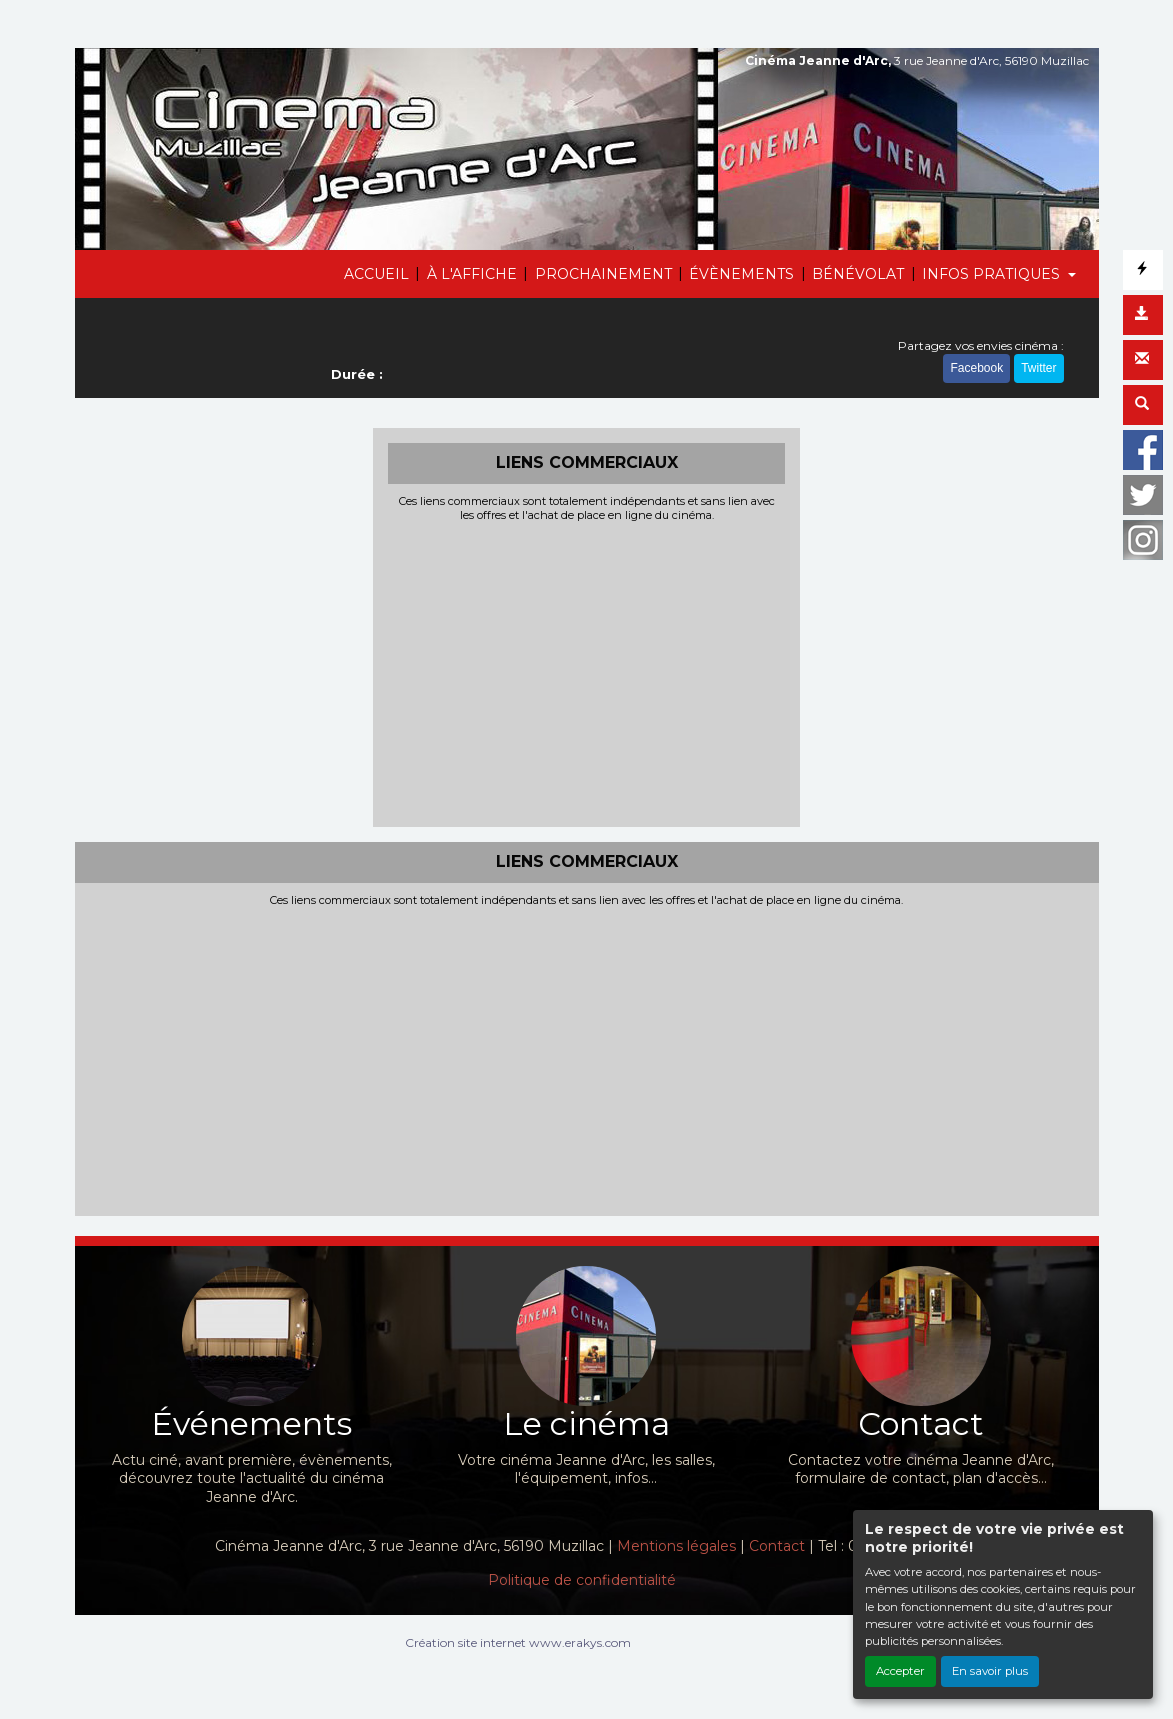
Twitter (1038, 368)
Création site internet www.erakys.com (518, 1642)
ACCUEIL (376, 274)
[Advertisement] (586, 672)
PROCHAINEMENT (603, 274)
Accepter (900, 1671)
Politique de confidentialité (582, 1580)
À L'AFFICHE (472, 274)
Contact (777, 1546)
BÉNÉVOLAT (858, 274)
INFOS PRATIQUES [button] (993, 274)
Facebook (976, 368)
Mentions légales (676, 1546)
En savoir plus (990, 1671)
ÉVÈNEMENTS (741, 274)
